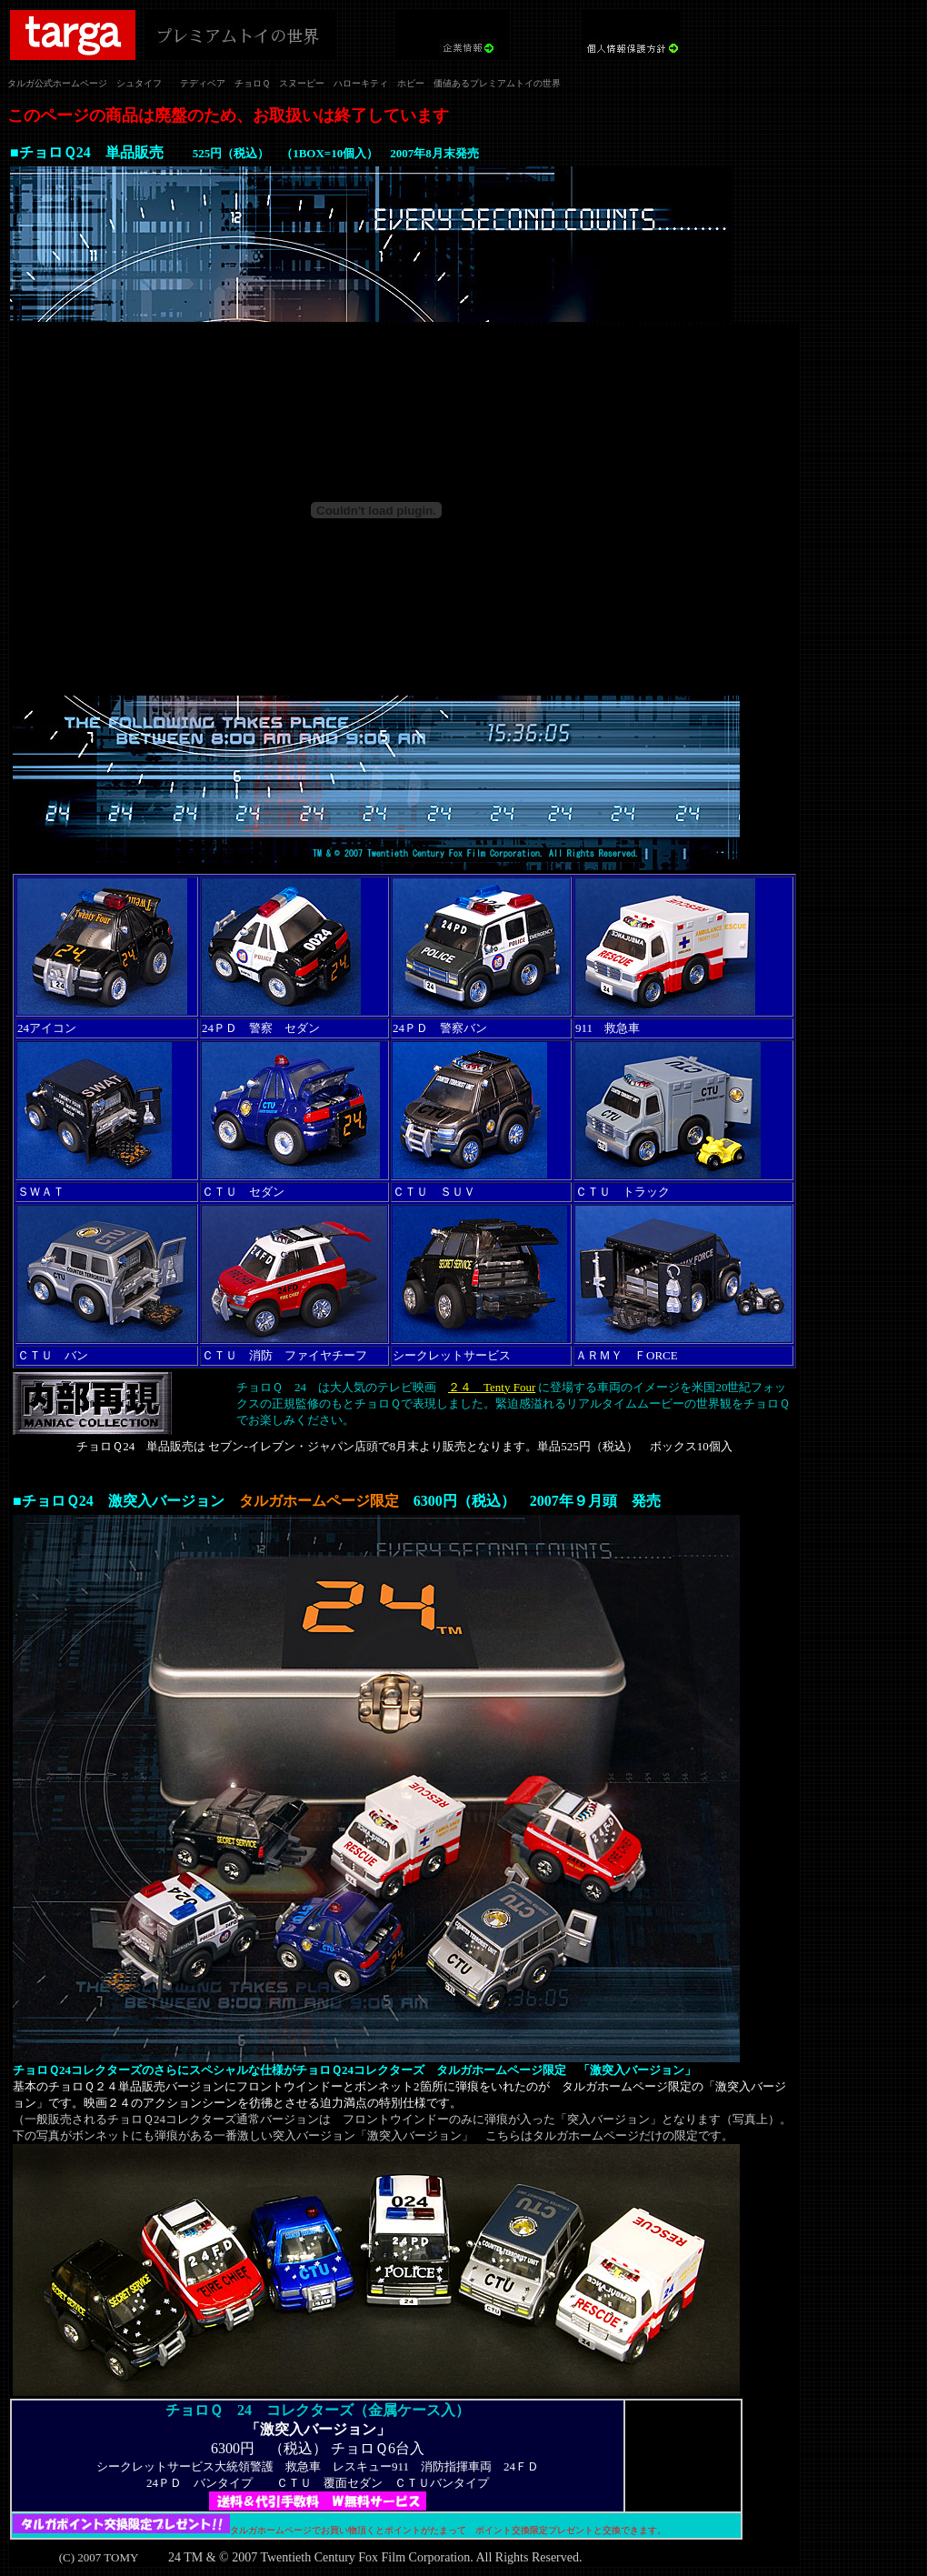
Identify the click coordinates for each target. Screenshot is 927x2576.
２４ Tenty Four (491, 1387)
